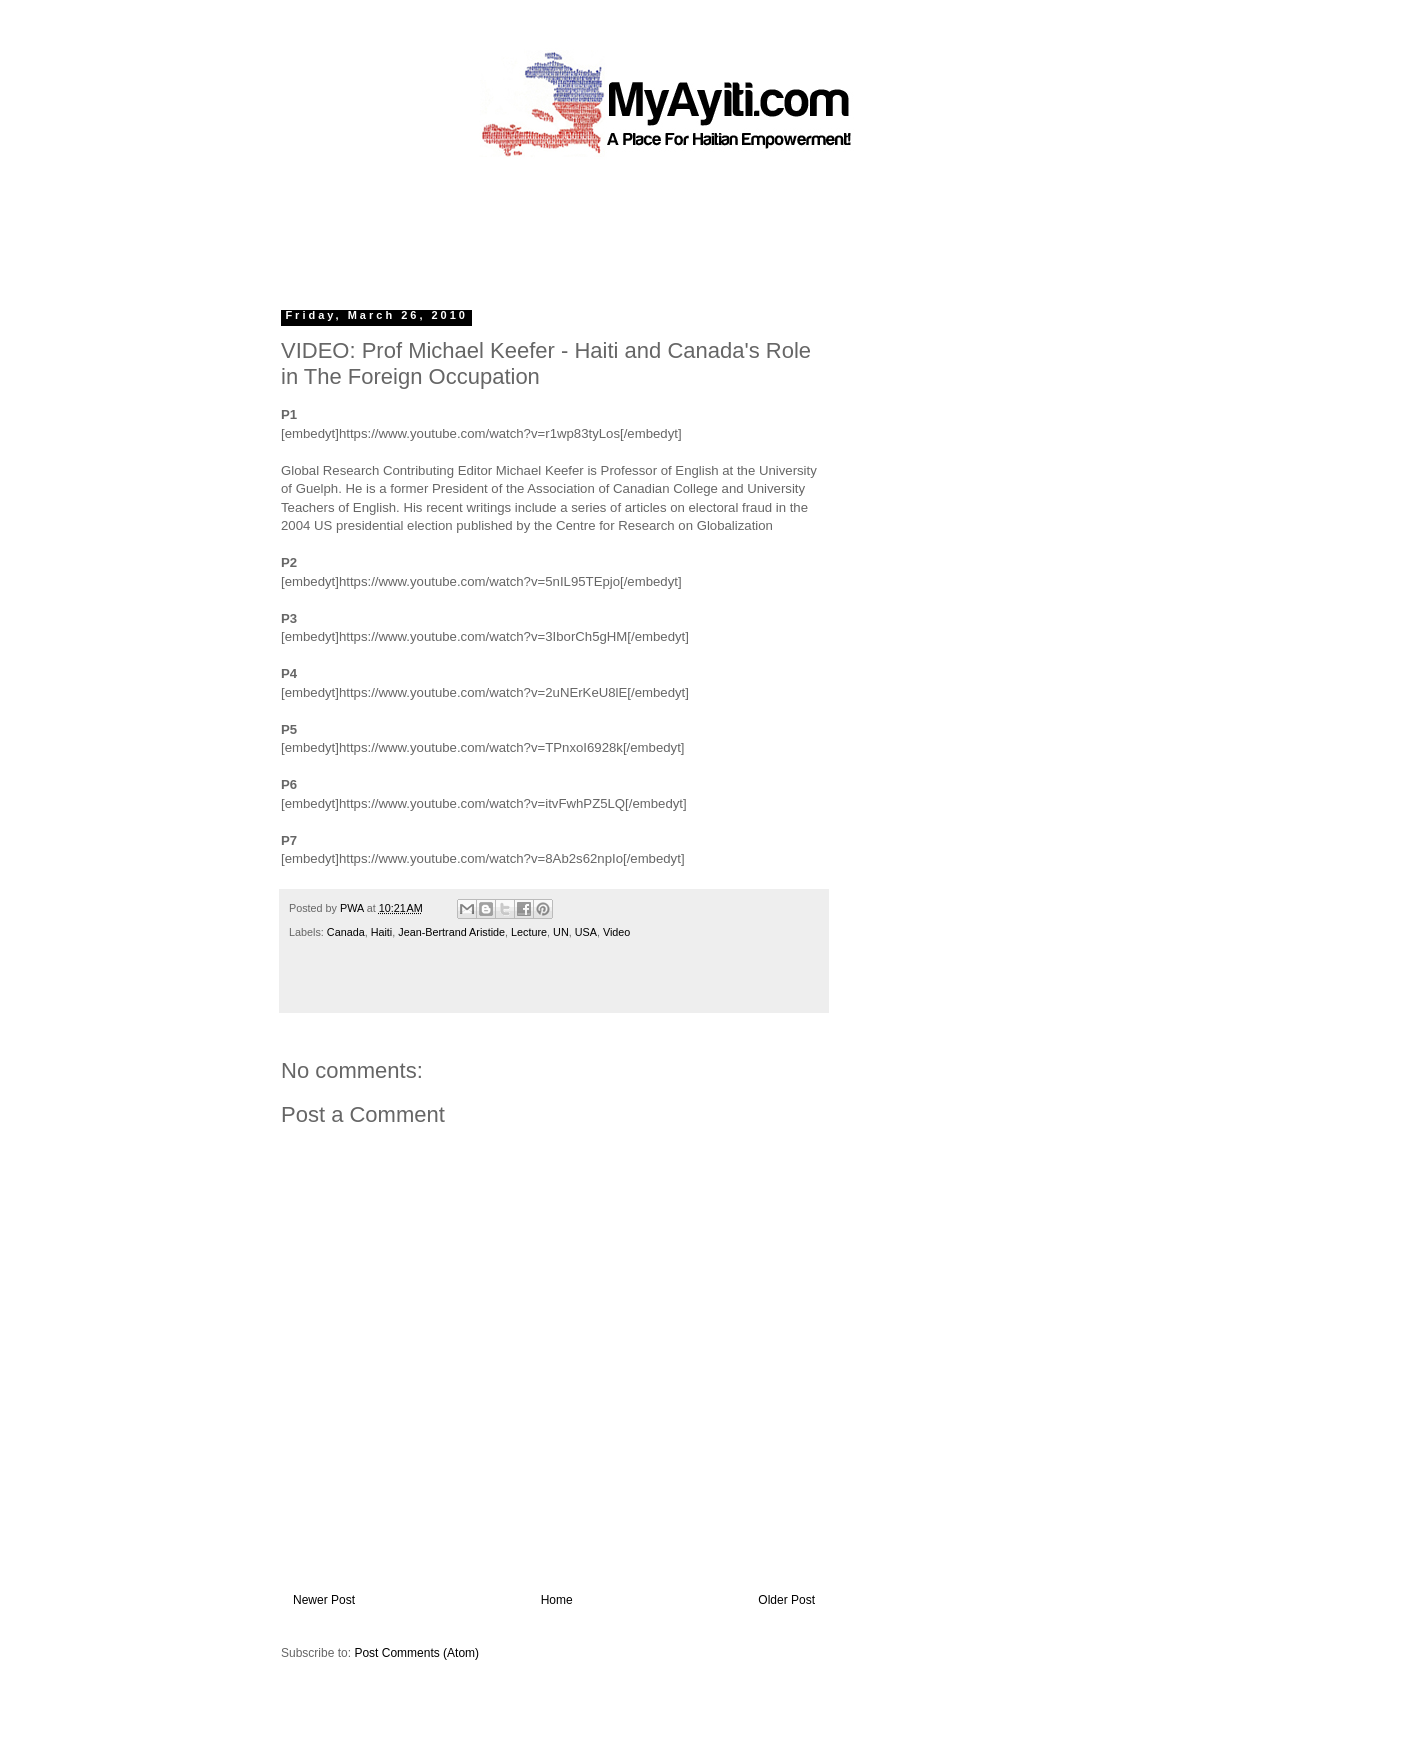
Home (557, 1600)
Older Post (786, 1600)
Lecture (529, 932)
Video (616, 932)
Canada (346, 932)
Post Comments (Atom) (416, 1653)
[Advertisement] (663, 225)
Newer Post (324, 1600)
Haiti (382, 932)
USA (586, 932)
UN (561, 932)
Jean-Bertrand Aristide (451, 932)
